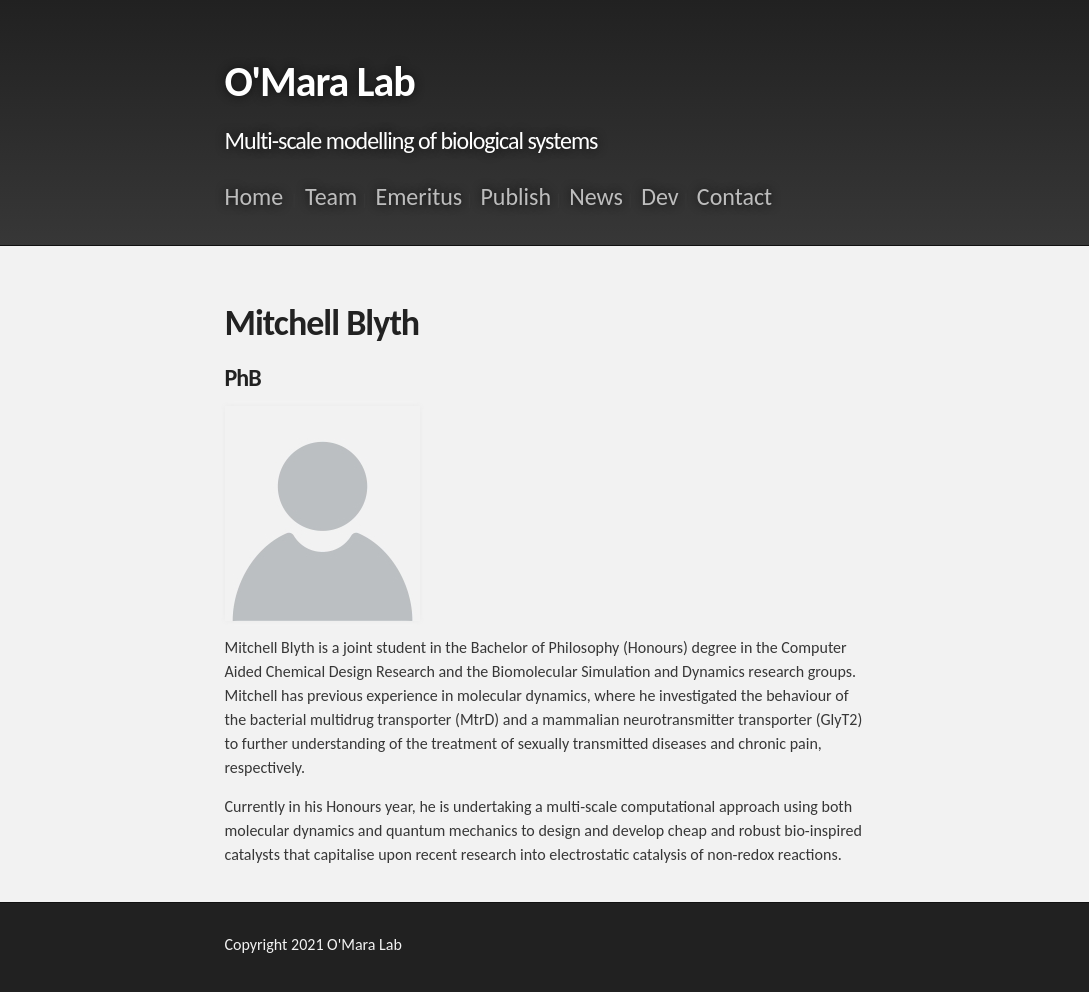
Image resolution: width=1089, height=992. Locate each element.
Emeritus (418, 196)
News (596, 196)
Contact (734, 196)
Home (254, 196)
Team (331, 196)
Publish (515, 196)
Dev (659, 196)
